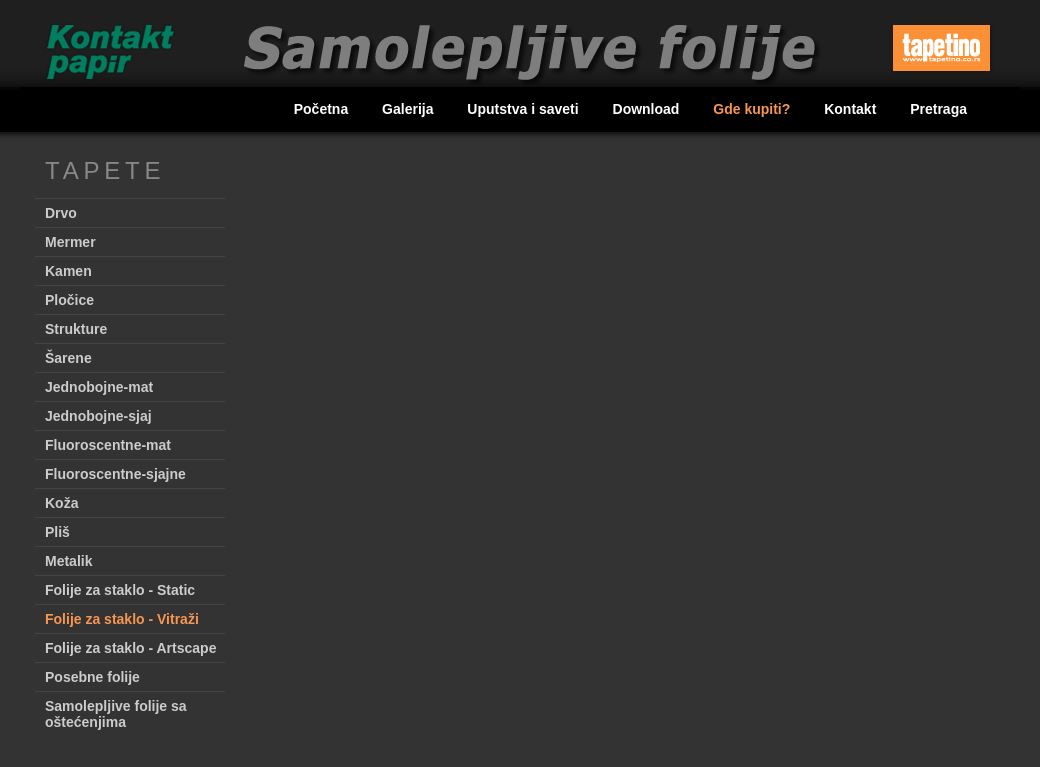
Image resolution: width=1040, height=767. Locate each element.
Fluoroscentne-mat (108, 445)
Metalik (68, 561)
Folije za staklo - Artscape (130, 648)
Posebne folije (92, 677)
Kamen (68, 271)
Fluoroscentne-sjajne (115, 474)
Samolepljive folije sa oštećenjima (116, 714)
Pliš (57, 532)
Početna (323, 109)
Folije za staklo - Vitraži (122, 619)
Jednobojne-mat (99, 387)
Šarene (68, 358)
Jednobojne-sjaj (98, 416)
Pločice (69, 300)
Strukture (76, 329)
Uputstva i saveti (524, 109)
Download (648, 109)
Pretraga (938, 109)
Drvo (61, 213)
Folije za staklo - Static (120, 590)
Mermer (70, 242)
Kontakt (852, 109)
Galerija (409, 109)
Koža (61, 503)
